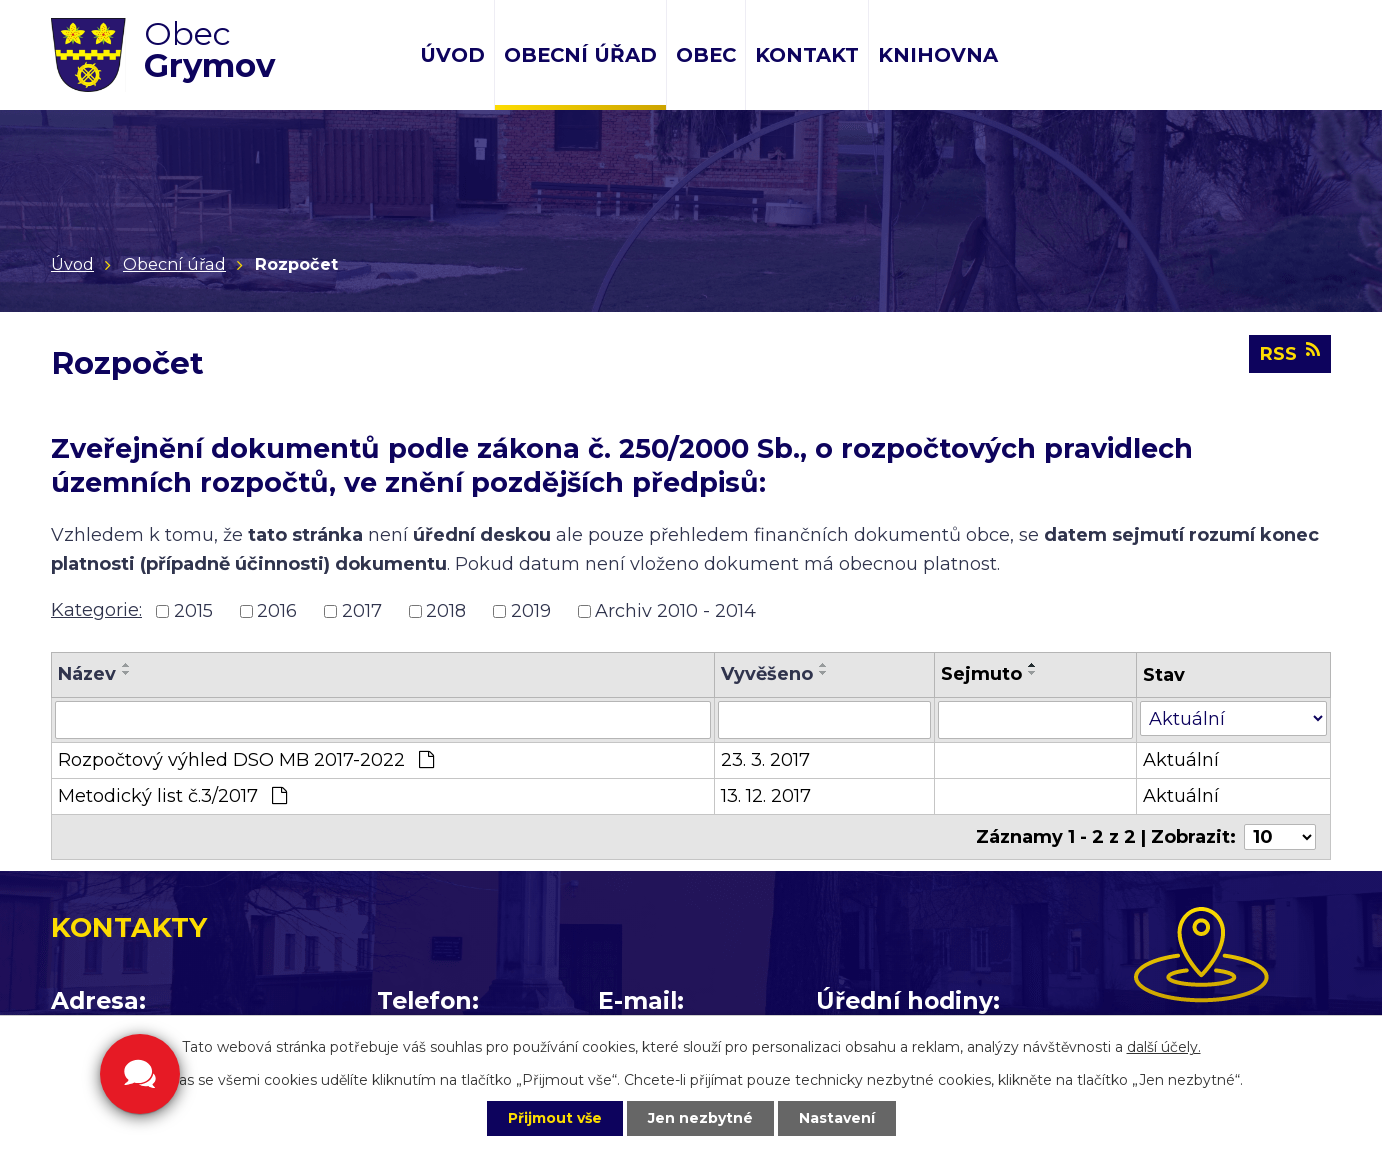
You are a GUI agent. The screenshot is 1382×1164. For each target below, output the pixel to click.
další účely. (1164, 1047)
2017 (362, 611)
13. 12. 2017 (766, 796)
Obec (706, 55)
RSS (1290, 353)
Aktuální (1181, 760)
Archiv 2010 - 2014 (675, 611)
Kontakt (807, 55)
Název (87, 674)
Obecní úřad (580, 55)
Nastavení (837, 1118)
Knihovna (938, 55)
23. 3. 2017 (765, 760)
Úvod (452, 55)
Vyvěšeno (767, 674)
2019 (531, 611)
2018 (446, 611)
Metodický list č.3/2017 (172, 796)
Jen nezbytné (700, 1118)
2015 (193, 611)
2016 (277, 611)
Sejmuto (981, 674)
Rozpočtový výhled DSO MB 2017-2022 (246, 760)
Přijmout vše (555, 1118)
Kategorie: (96, 610)
